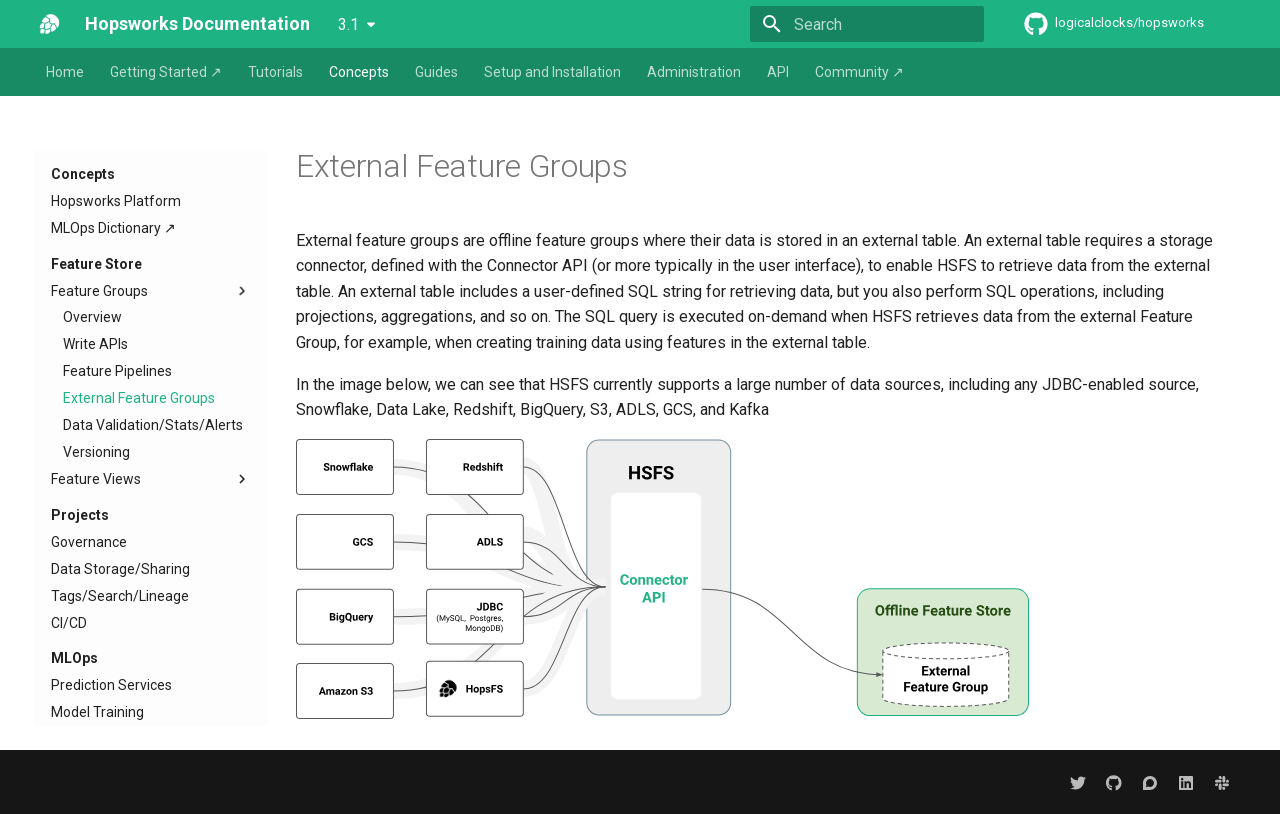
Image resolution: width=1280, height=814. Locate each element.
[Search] (867, 24)
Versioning (96, 452)
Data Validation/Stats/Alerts (153, 425)
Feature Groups (151, 291)
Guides (436, 72)
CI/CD (69, 623)
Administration (694, 72)
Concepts (359, 72)
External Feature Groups (139, 398)
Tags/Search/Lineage (120, 596)
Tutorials (275, 72)
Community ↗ (859, 72)
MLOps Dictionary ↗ (113, 228)
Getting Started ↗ (166, 72)
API (778, 72)
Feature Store (96, 264)
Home (65, 72)
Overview (92, 317)
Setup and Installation (552, 72)
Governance (89, 542)
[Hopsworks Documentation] (49, 24)
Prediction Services (111, 685)
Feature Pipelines (117, 371)
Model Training (97, 712)
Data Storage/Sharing (120, 569)
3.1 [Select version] (348, 24)
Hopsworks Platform (116, 201)
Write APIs (95, 344)
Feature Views (151, 479)
